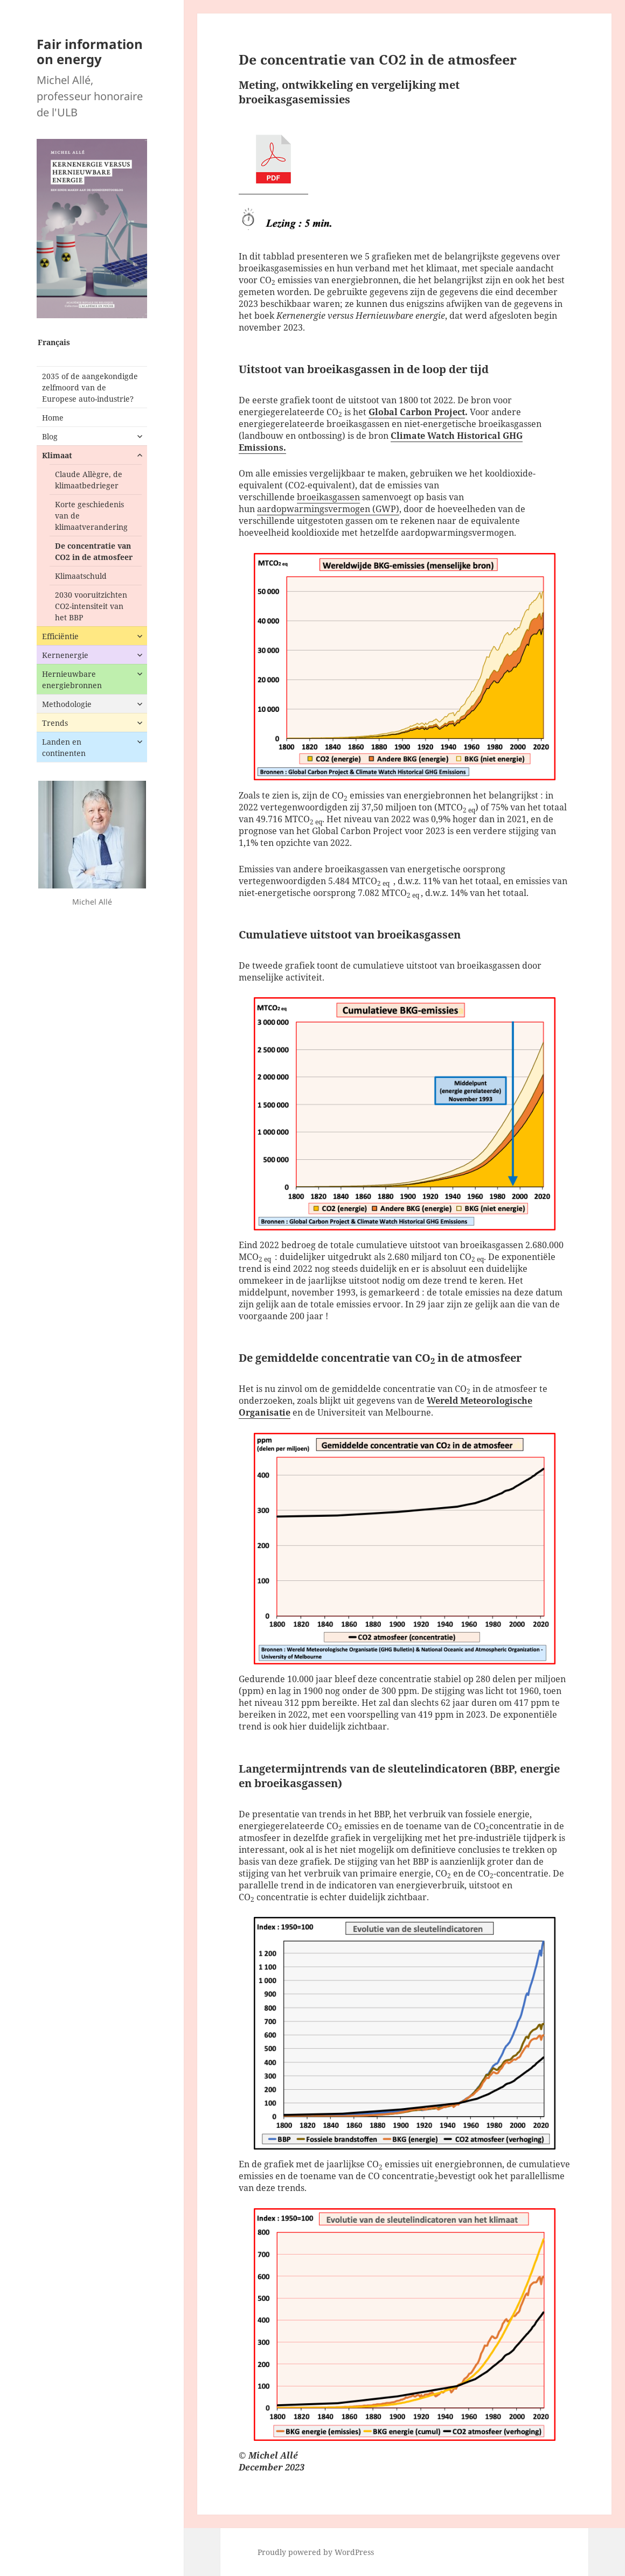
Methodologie (67, 704)
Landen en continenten (64, 747)
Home (53, 417)
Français (54, 342)
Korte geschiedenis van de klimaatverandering (91, 515)
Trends (55, 723)
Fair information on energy (90, 51)
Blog (50, 436)
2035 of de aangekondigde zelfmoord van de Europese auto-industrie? (90, 387)
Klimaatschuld (81, 576)
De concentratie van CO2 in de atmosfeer (94, 551)
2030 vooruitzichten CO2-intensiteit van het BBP (91, 606)
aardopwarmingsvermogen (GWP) (328, 509)
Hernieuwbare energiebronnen (72, 679)
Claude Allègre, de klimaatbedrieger (88, 480)
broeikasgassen (328, 497)
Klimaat (57, 455)
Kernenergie (65, 655)
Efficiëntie (60, 636)
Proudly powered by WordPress (316, 2552)
